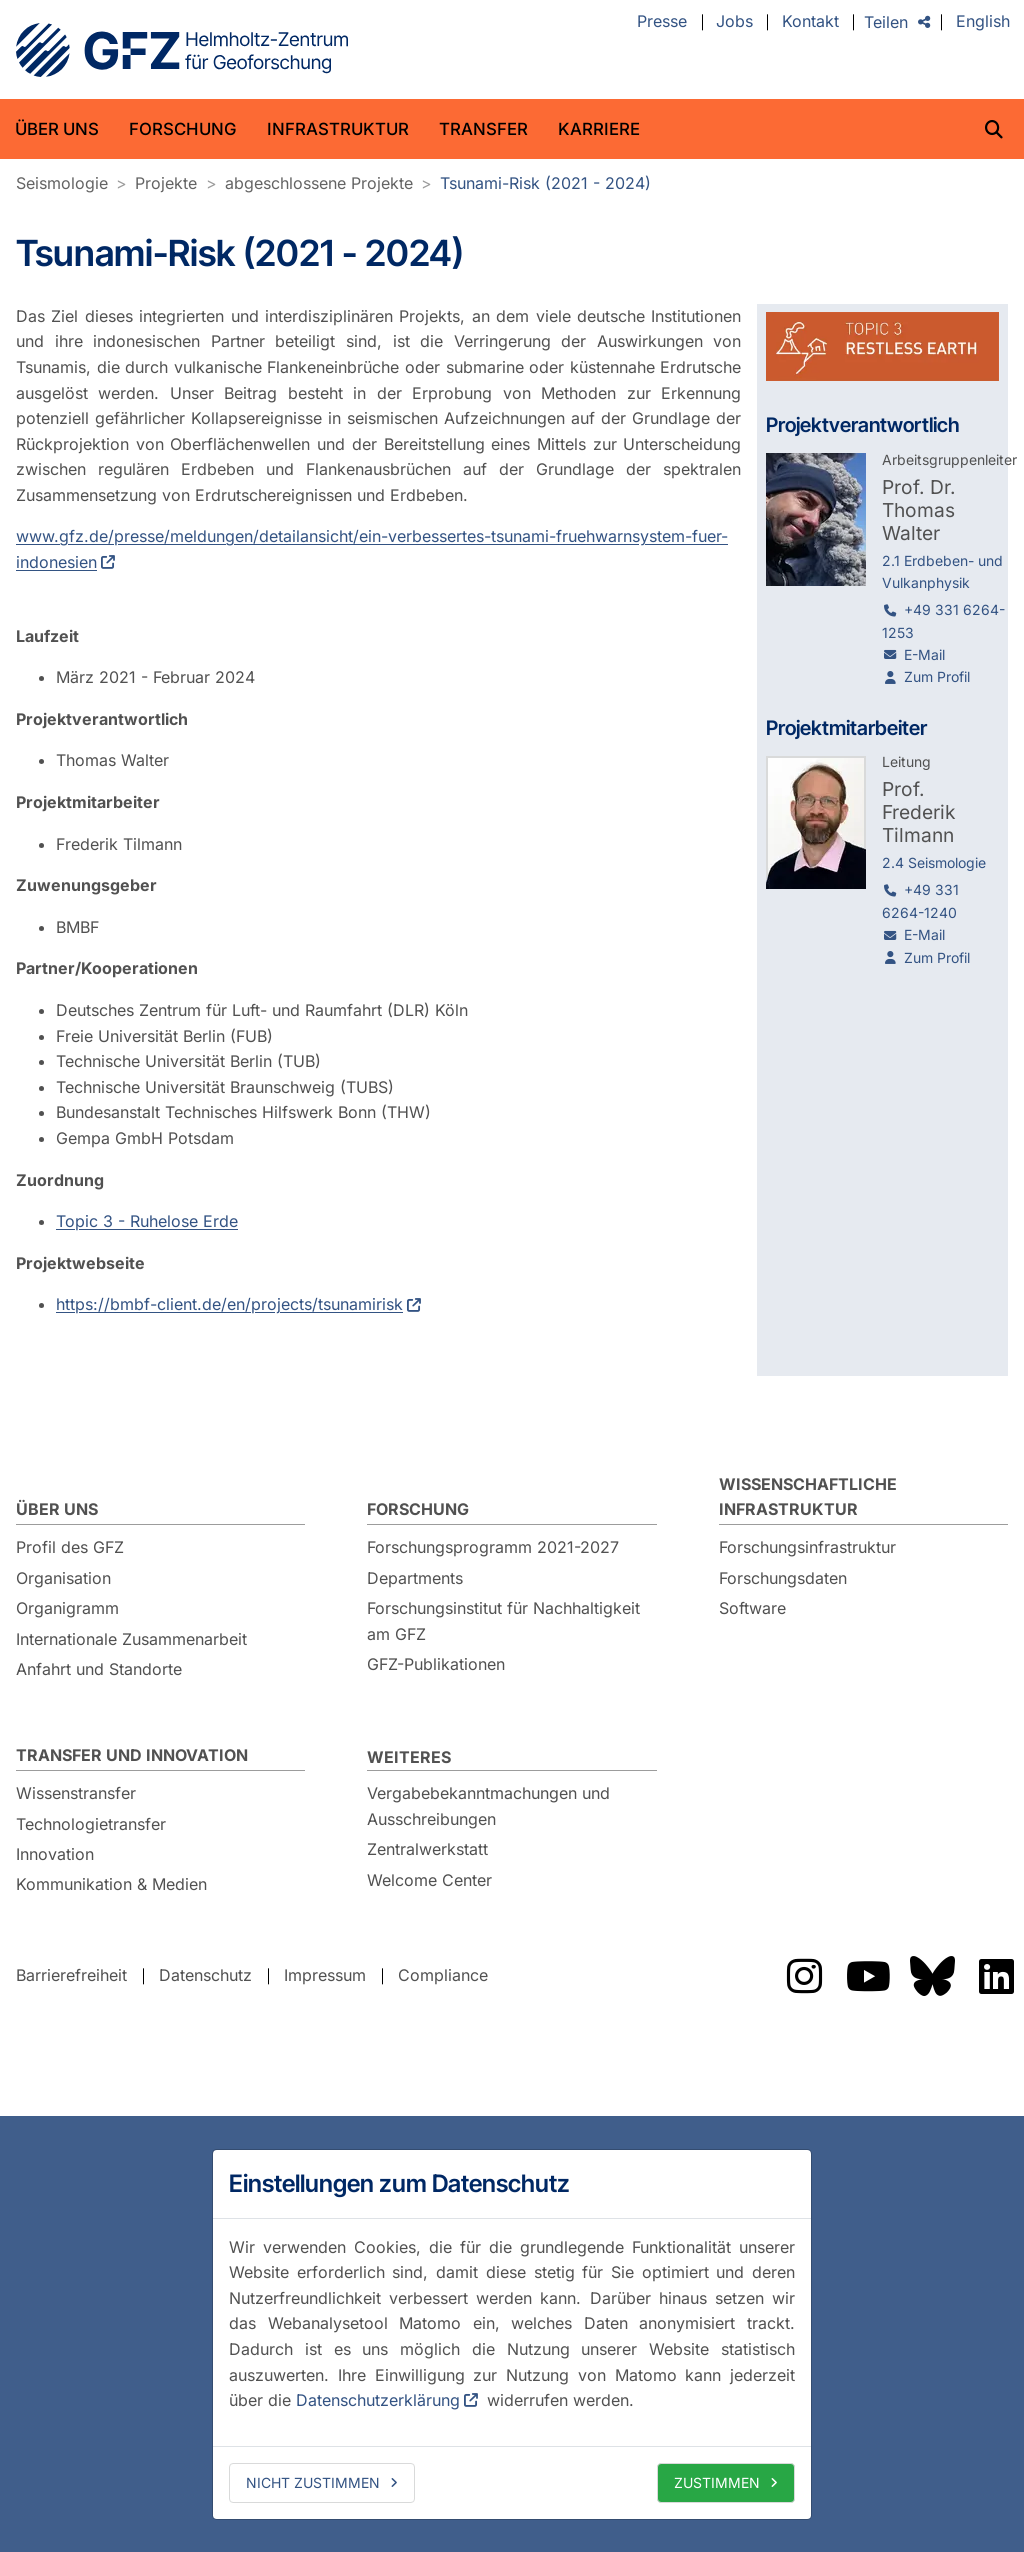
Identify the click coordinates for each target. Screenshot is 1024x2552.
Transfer (483, 129)
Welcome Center (429, 1880)
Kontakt (810, 22)
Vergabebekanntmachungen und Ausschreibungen (488, 1806)
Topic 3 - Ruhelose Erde (147, 1221)
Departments (415, 1578)
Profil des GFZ (70, 1547)
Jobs (734, 22)
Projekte (166, 183)
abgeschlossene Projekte (319, 183)
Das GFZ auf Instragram (804, 1976)
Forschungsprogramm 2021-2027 (493, 1547)
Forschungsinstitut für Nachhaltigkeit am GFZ (503, 1621)
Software (752, 1608)
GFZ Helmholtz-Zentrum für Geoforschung (182, 50)
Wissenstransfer (76, 1793)
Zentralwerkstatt (427, 1849)
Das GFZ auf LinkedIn (996, 1976)
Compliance (443, 1976)
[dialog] (512, 2334)
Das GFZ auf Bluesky (932, 1976)
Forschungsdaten (783, 1578)
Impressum (325, 1976)
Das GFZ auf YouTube (868, 1976)
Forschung (183, 129)
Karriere (599, 129)
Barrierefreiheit (71, 1976)
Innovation (55, 1854)
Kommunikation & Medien (111, 1884)
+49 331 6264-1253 (943, 620)
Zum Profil (937, 676)
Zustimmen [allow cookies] (717, 2482)
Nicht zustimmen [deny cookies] (313, 2482)
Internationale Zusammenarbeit (131, 1639)
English (983, 22)
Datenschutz (205, 1976)
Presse (662, 22)
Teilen (886, 22)
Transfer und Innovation (132, 1755)
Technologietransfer (91, 1824)
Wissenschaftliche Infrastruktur (808, 1497)
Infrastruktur (338, 129)
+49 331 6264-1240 (920, 900)
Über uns (57, 129)
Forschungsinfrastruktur (807, 1547)
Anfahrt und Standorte (99, 1669)
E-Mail (924, 654)
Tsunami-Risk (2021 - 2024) (545, 183)
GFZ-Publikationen (436, 1664)
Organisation (63, 1578)
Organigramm (67, 1608)
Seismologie (62, 183)
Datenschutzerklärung (378, 2400)
